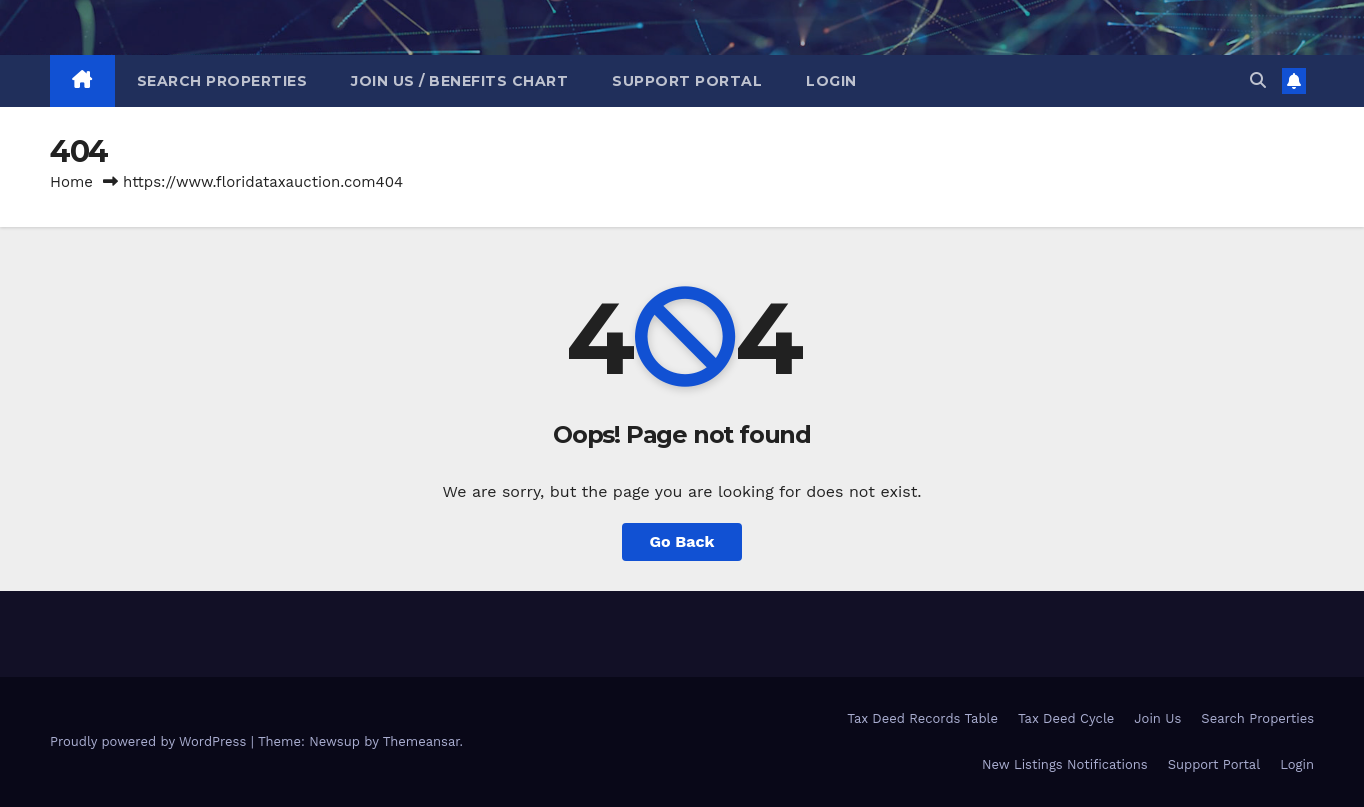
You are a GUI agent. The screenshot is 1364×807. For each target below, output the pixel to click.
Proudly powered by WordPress (150, 741)
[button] (1258, 80)
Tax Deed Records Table (922, 718)
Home (71, 182)
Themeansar (421, 741)
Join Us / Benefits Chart (459, 81)
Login (831, 81)
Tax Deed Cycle (1066, 718)
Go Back (682, 541)
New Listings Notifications (1065, 764)
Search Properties (222, 81)
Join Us (1157, 718)
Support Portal (687, 81)
